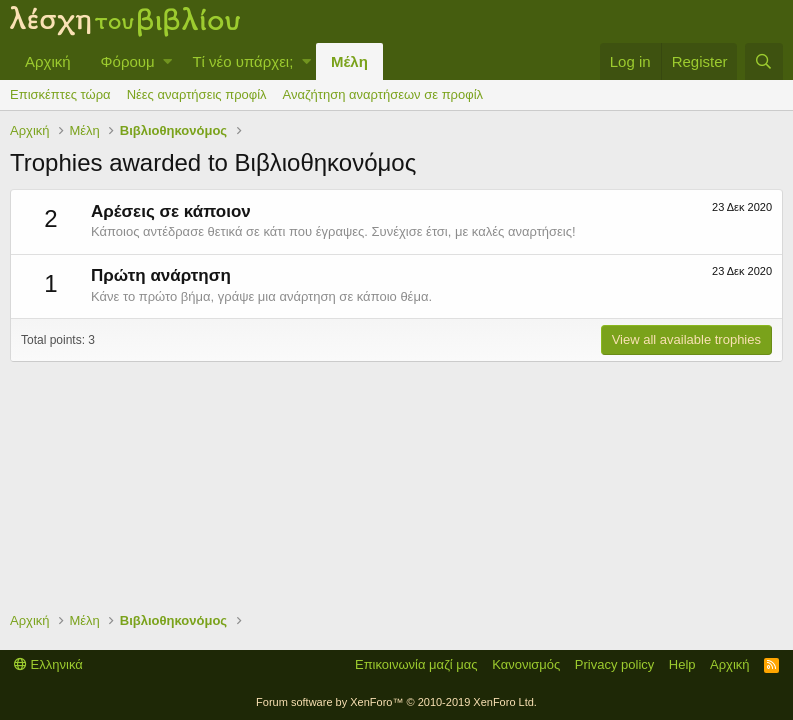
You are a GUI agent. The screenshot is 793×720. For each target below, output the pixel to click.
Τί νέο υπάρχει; (242, 61)
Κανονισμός (526, 664)
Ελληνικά (48, 664)
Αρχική (48, 61)
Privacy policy (614, 664)
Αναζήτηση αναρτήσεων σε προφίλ (383, 94)
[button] (167, 61)
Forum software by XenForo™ (396, 702)
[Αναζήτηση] (764, 61)
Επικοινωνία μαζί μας (416, 664)
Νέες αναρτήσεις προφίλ (197, 94)
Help (682, 664)
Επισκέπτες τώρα (60, 94)
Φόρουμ (128, 61)
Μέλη (349, 61)
